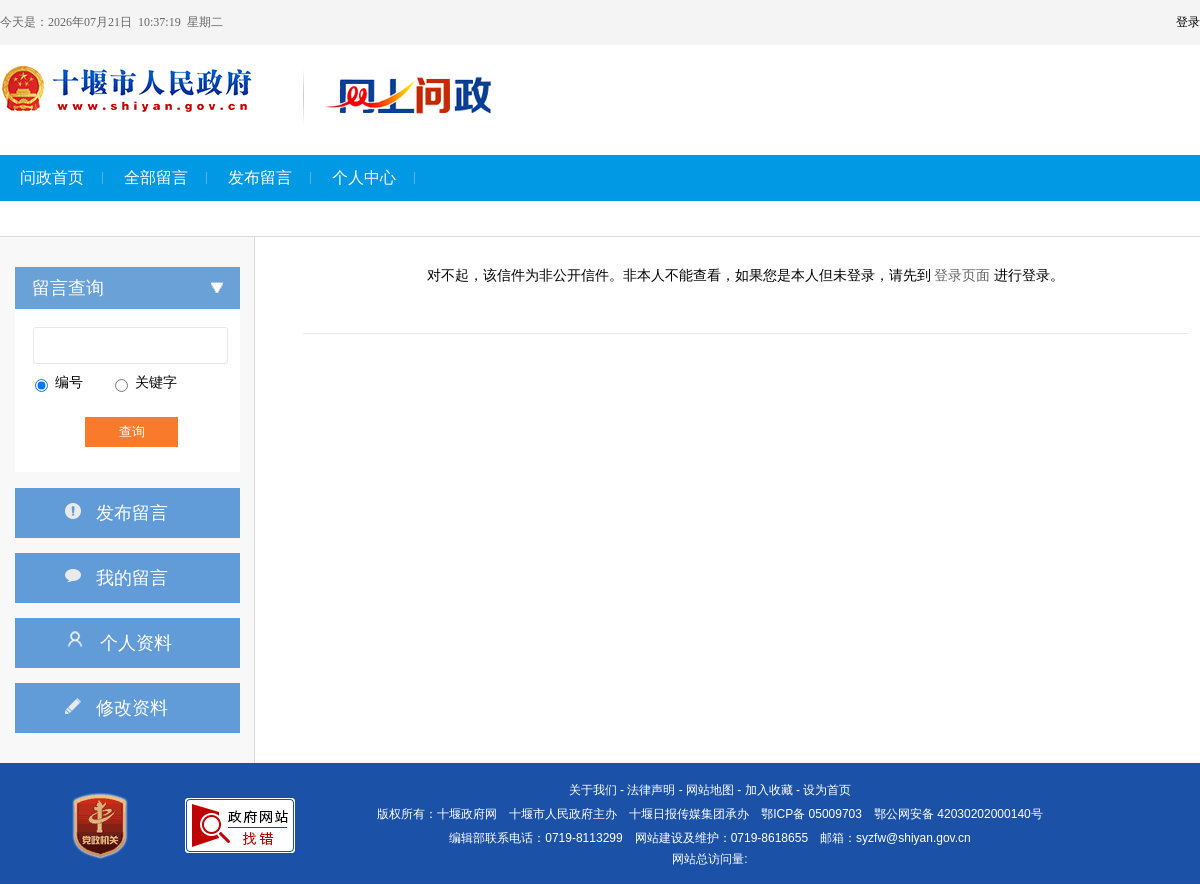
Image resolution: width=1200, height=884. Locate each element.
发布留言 (260, 177)
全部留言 (156, 177)
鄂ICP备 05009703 (811, 814)
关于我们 (593, 790)
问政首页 (52, 177)
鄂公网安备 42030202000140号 (958, 814)
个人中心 (364, 177)
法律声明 (651, 790)
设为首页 (827, 790)
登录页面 (962, 275)
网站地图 (710, 790)
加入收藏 (769, 790)
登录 (1188, 22)
